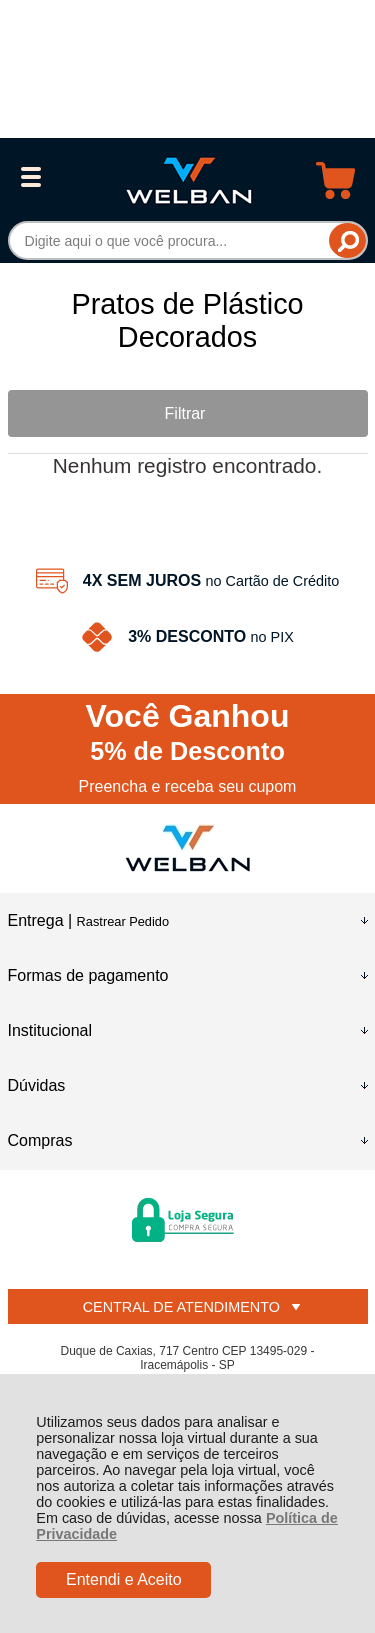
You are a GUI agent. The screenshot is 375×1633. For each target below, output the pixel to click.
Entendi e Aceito (124, 1579)
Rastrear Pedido (123, 921)
